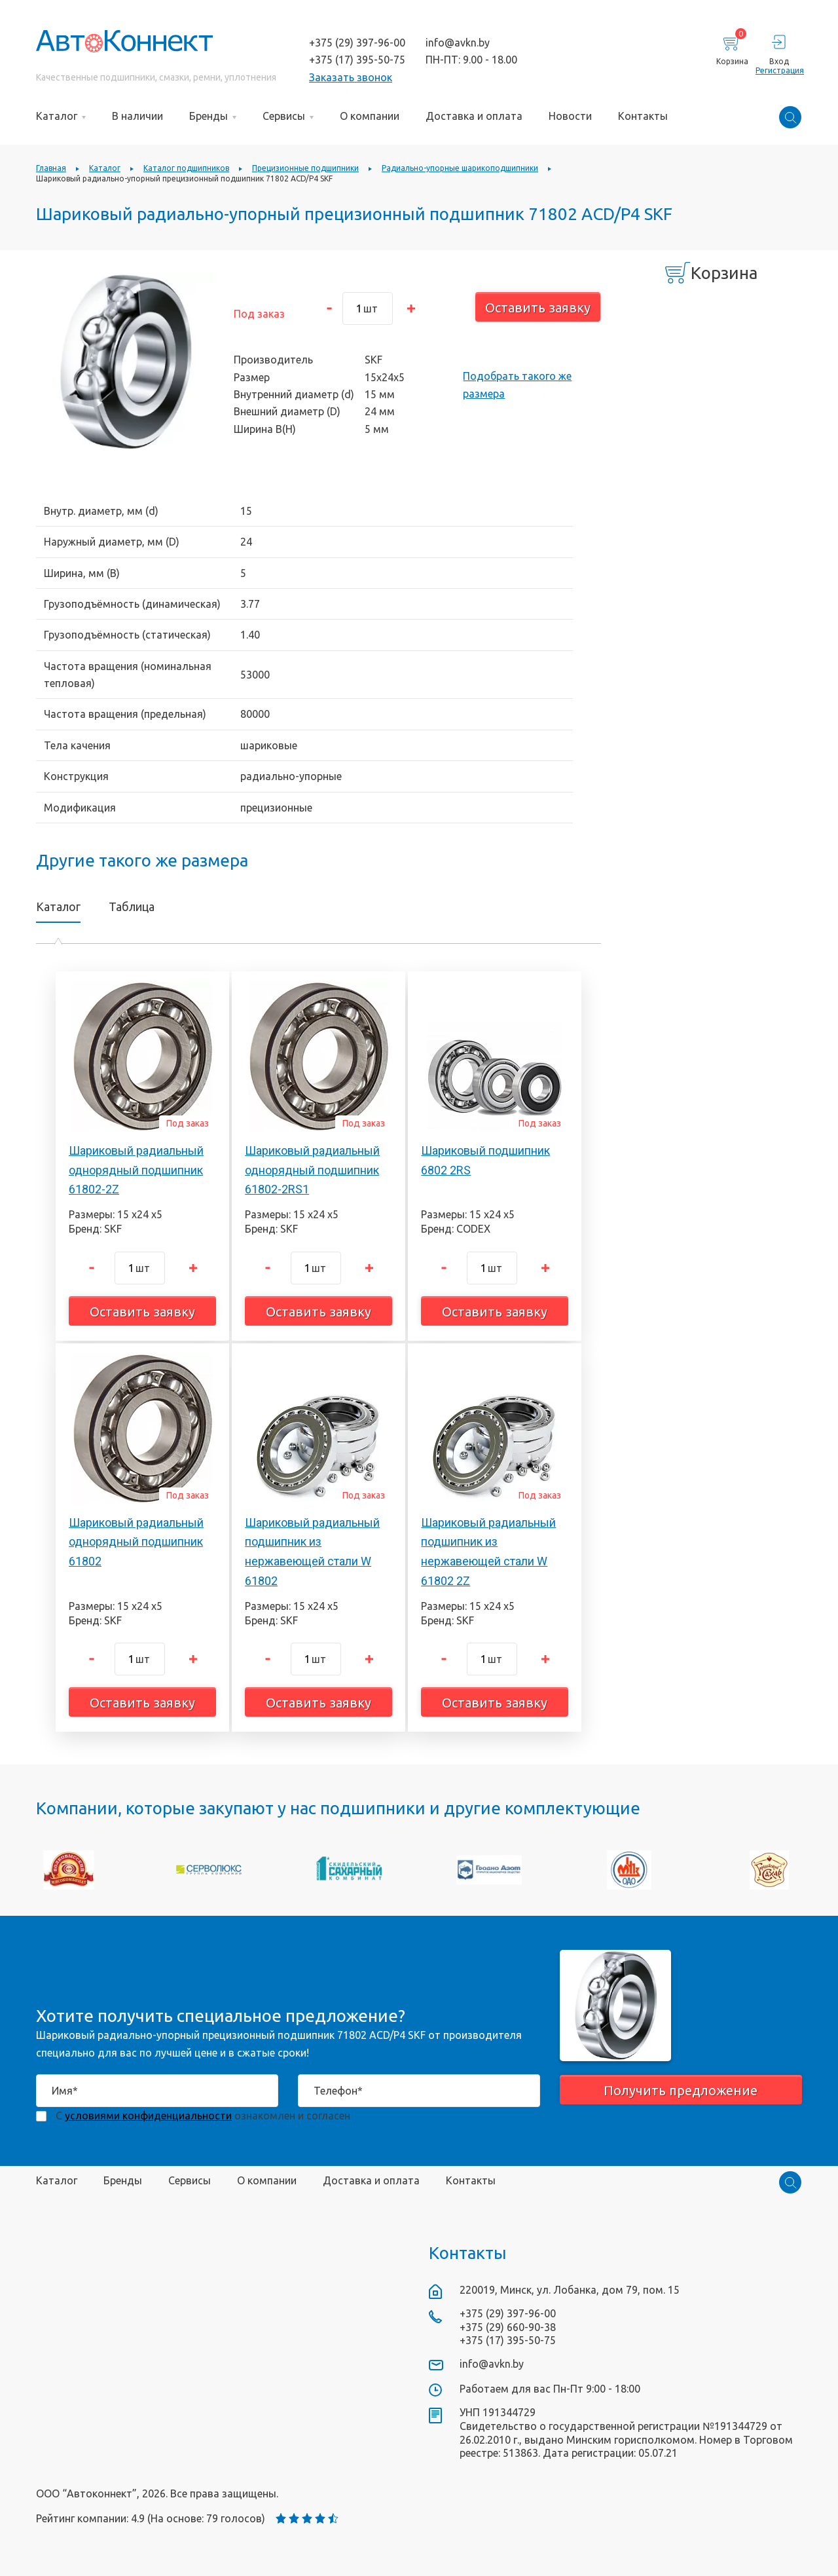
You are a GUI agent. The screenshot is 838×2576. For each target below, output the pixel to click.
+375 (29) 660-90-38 (508, 2327)
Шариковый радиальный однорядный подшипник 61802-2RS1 (312, 1170)
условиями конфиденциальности (148, 2115)
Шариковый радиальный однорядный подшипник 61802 (136, 1542)
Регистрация (779, 70)
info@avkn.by (458, 42)
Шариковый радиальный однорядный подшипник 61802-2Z (136, 1170)
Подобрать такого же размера (517, 384)
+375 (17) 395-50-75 (357, 59)
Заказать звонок (350, 77)
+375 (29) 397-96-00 (357, 42)
